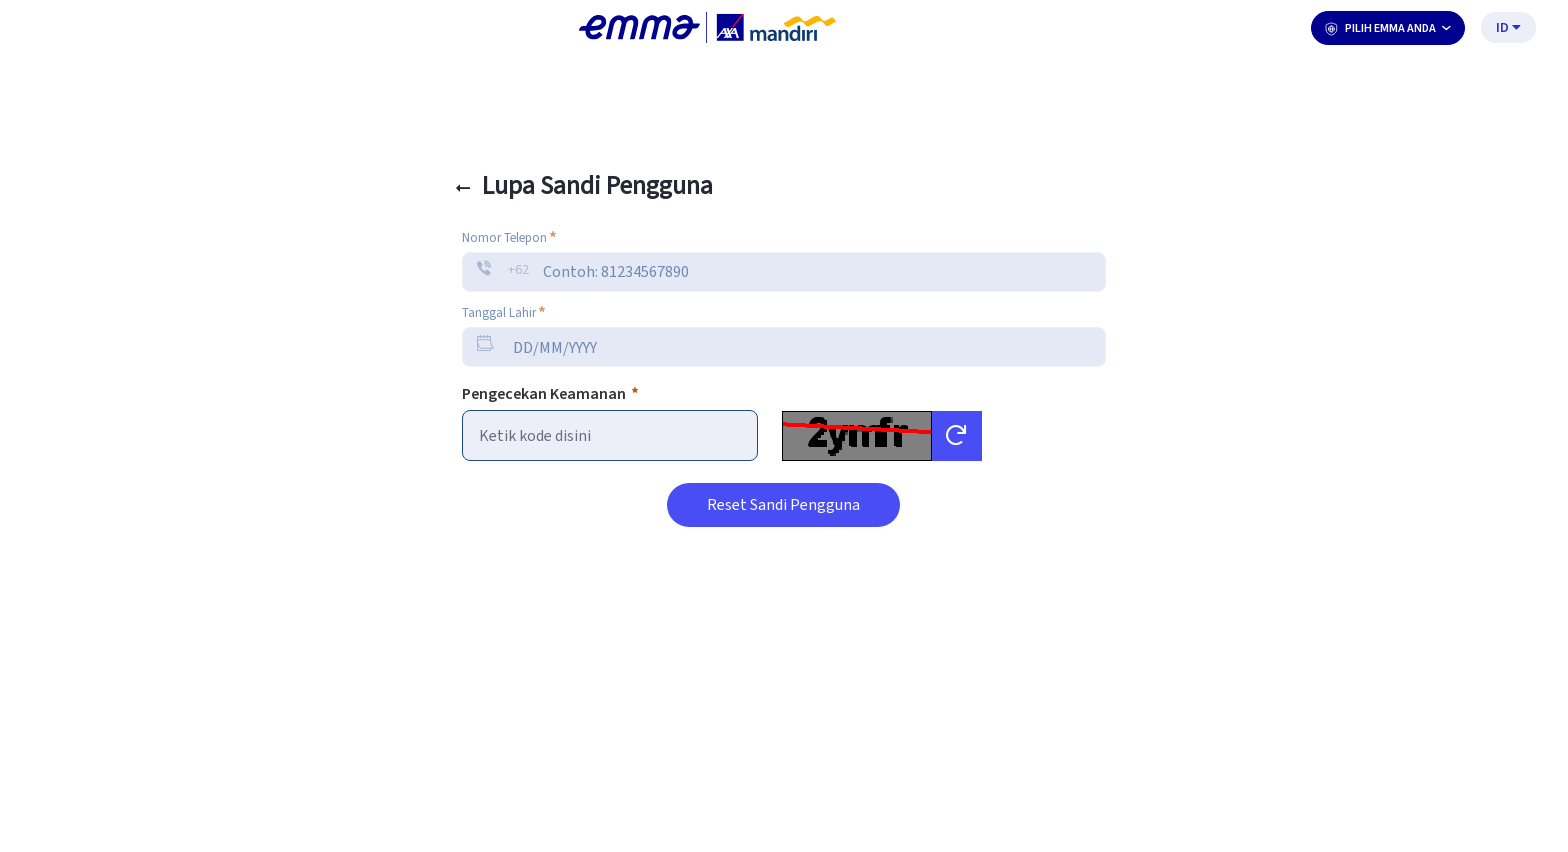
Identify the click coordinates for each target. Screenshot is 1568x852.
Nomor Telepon (509, 235)
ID (1508, 27)
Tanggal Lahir (503, 310)
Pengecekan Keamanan (550, 393)
